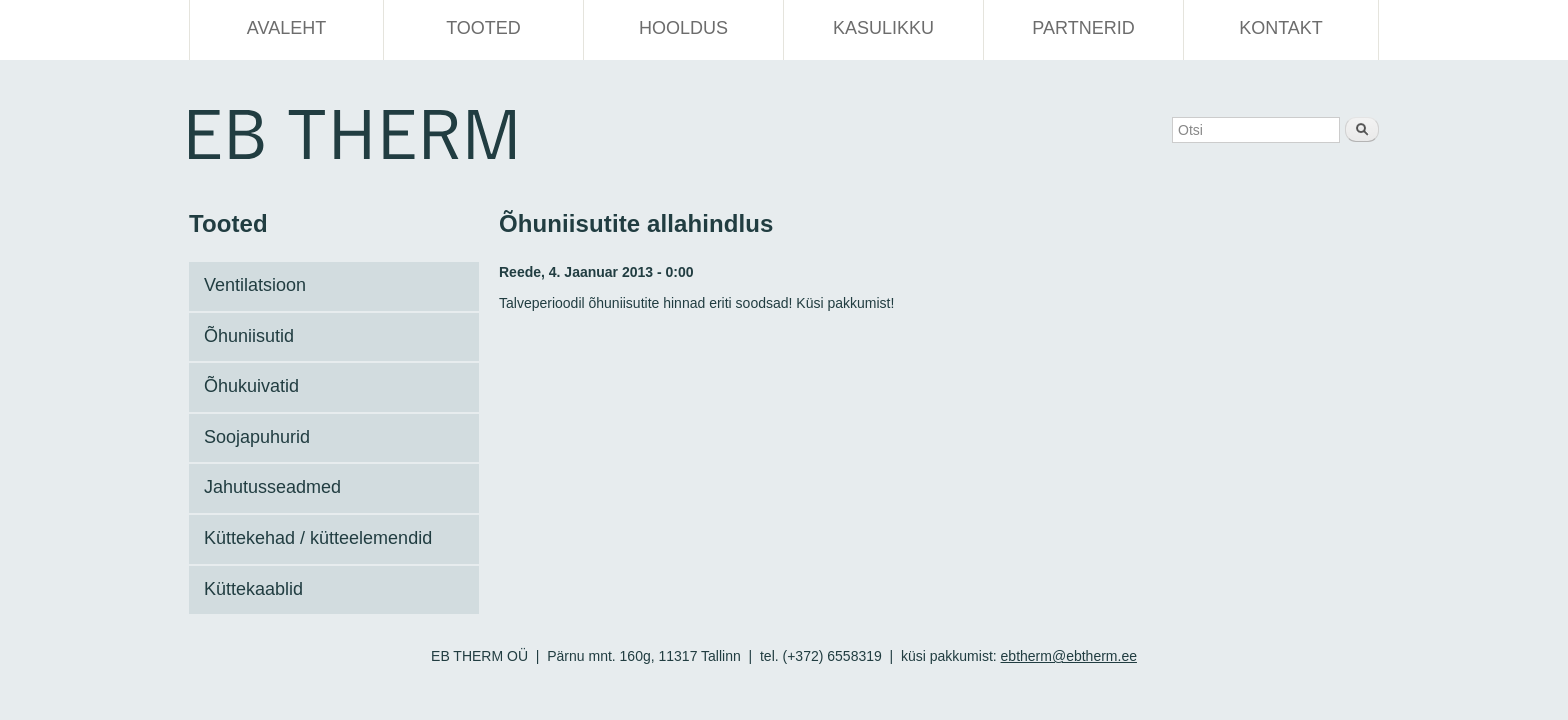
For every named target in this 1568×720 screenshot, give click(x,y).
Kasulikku (883, 28)
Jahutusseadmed (272, 487)
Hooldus (683, 28)
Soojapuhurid (257, 437)
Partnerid (1083, 28)
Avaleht (286, 28)
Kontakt (1281, 28)
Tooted (483, 28)
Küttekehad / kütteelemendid (318, 538)
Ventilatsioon (255, 285)
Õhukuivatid (251, 386)
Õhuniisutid (249, 336)
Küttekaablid (253, 589)
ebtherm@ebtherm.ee (1069, 656)
